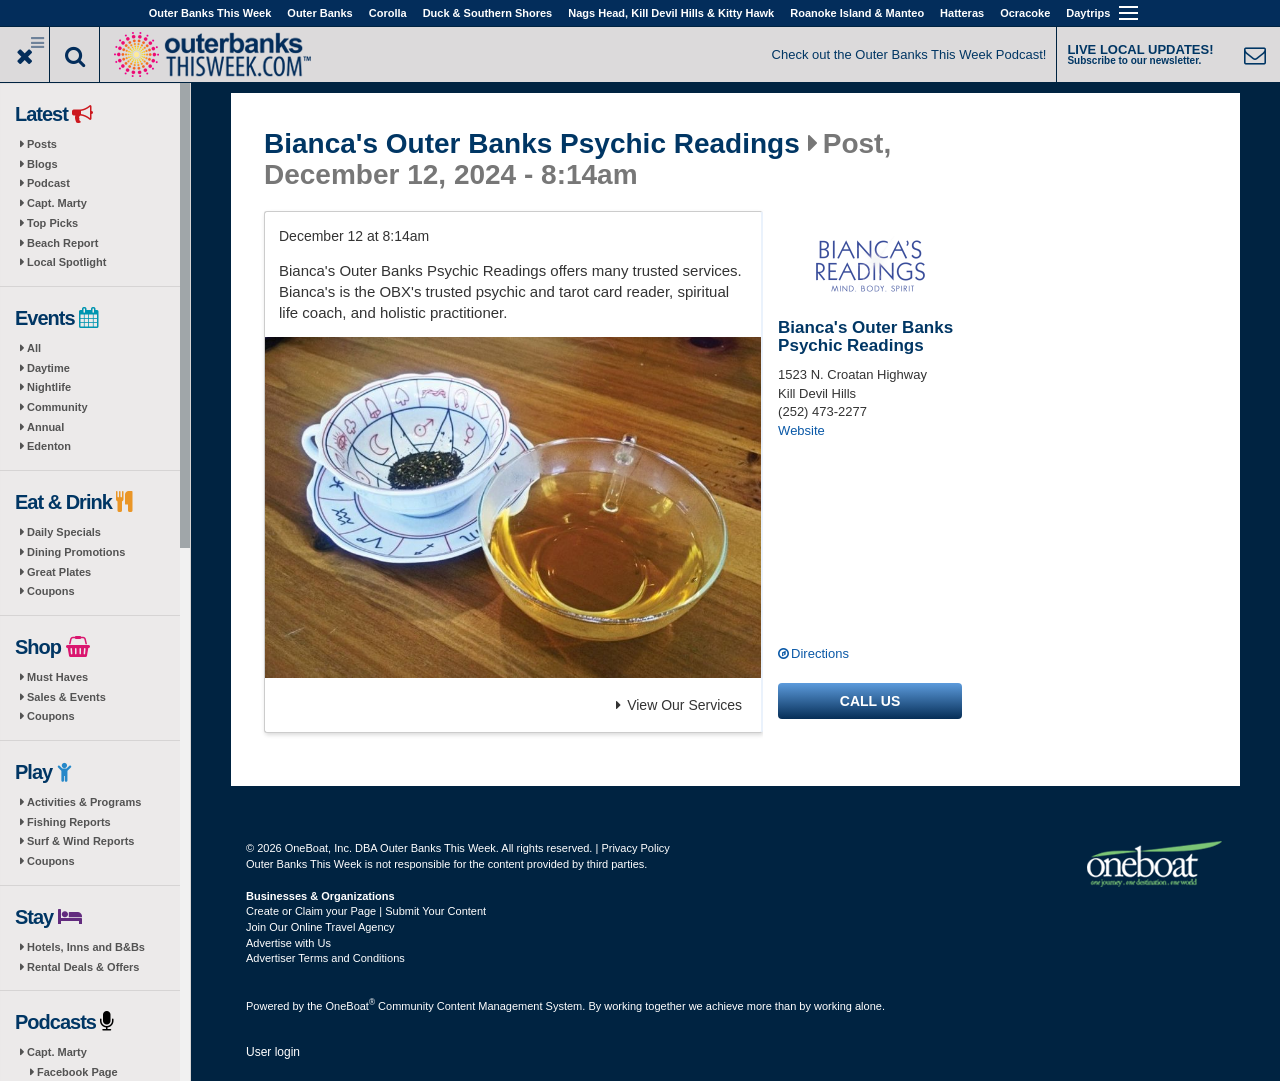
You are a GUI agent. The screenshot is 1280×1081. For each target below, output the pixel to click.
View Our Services (679, 705)
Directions (820, 653)
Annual (45, 427)
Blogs (42, 164)
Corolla (388, 13)
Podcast (48, 183)
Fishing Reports (69, 822)
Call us (870, 701)
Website (801, 430)
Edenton (49, 446)
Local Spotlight (66, 262)
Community (57, 407)
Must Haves (57, 677)
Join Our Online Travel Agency (320, 927)
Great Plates (59, 572)
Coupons (51, 591)
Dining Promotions (76, 552)
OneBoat (351, 1006)
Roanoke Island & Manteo (857, 13)
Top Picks (52, 223)
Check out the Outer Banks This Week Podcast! (909, 54)
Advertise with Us (288, 943)
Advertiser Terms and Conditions (325, 958)
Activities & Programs (84, 802)
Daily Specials (64, 532)
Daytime (48, 368)
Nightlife (49, 387)
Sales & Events (66, 697)
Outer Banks (319, 13)
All (34, 348)
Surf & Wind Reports (80, 841)
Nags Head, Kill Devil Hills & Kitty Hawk (671, 13)
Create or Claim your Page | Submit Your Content (366, 911)
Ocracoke (1025, 13)
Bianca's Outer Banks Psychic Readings (532, 144)
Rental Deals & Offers (83, 967)
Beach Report (63, 243)
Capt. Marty (57, 203)
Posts (42, 144)
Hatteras (962, 13)
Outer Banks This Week (210, 13)
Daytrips (1088, 13)
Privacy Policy (635, 848)
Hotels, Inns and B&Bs (86, 947)
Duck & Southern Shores (488, 13)
